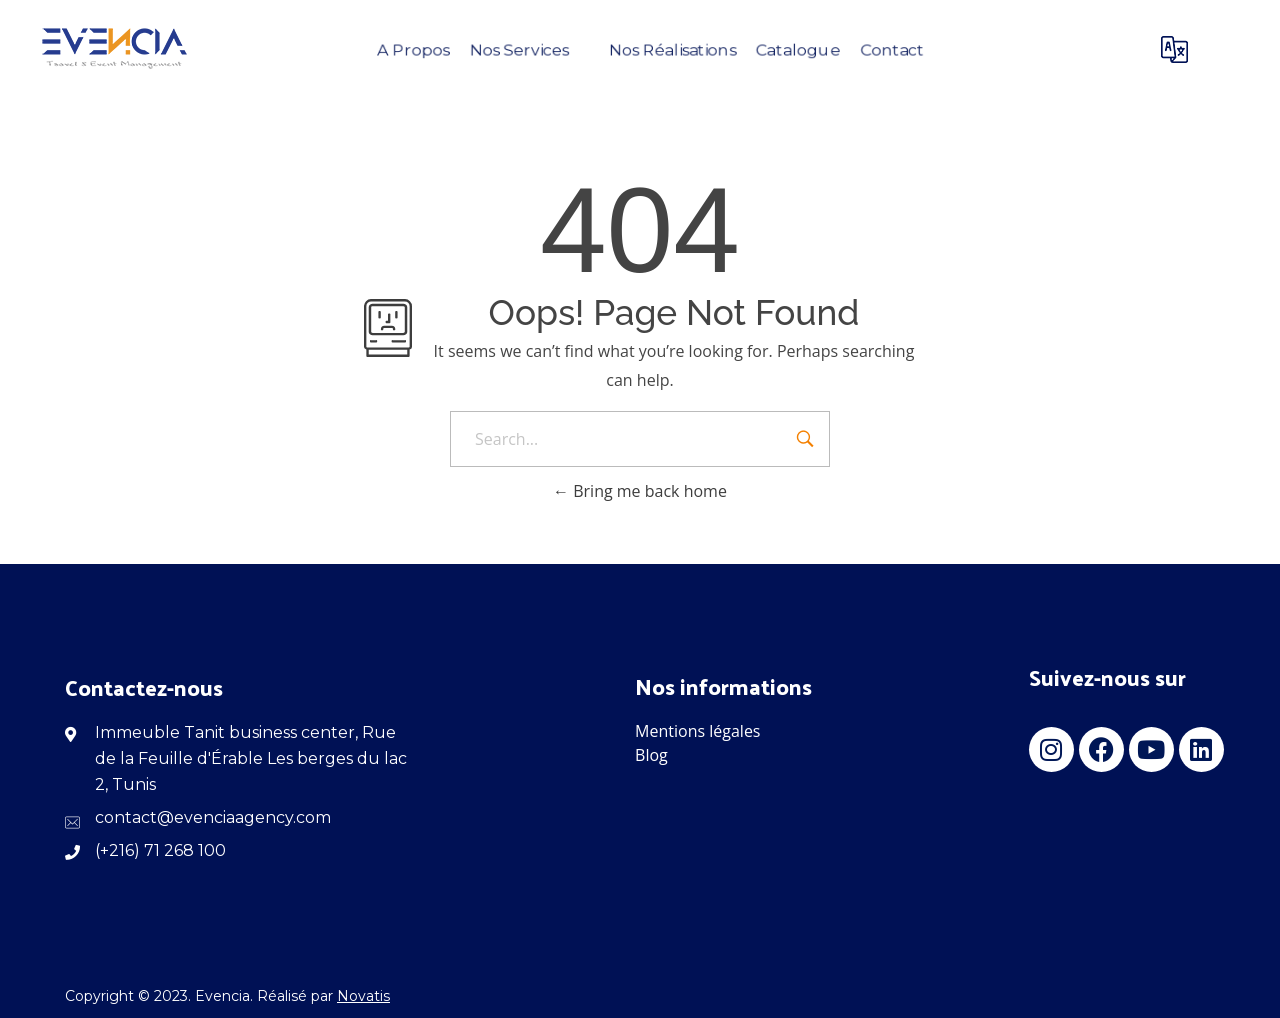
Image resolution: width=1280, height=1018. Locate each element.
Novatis (363, 996)
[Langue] (1179, 50)
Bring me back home (640, 491)
